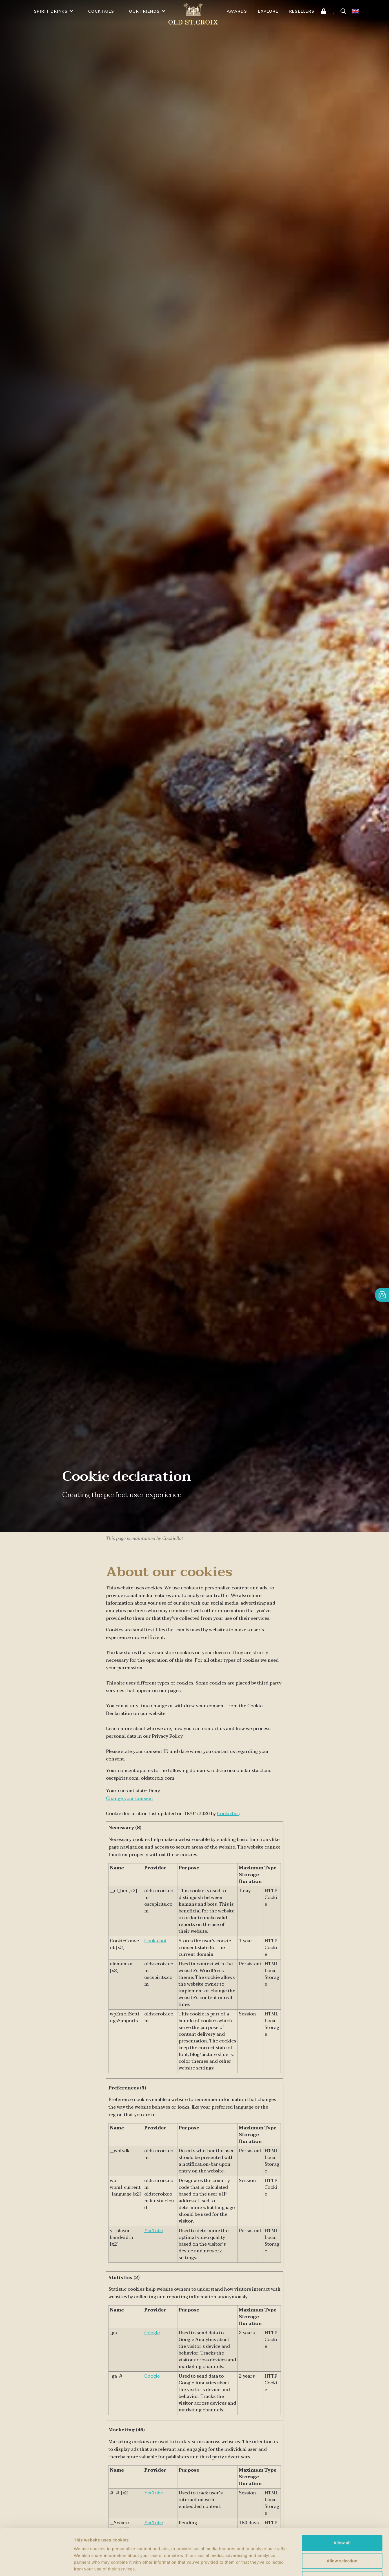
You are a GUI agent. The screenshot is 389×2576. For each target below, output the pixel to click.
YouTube (153, 2231)
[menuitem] (355, 11)
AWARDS (237, 11)
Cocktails (101, 11)
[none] (355, 11)
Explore (268, 11)
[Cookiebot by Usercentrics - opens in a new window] (36, 2565)
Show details (296, 2564)
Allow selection (341, 2521)
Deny (342, 2539)
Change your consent (129, 1798)
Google (152, 2333)
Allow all (342, 2503)
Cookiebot (228, 1814)
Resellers (302, 11)
